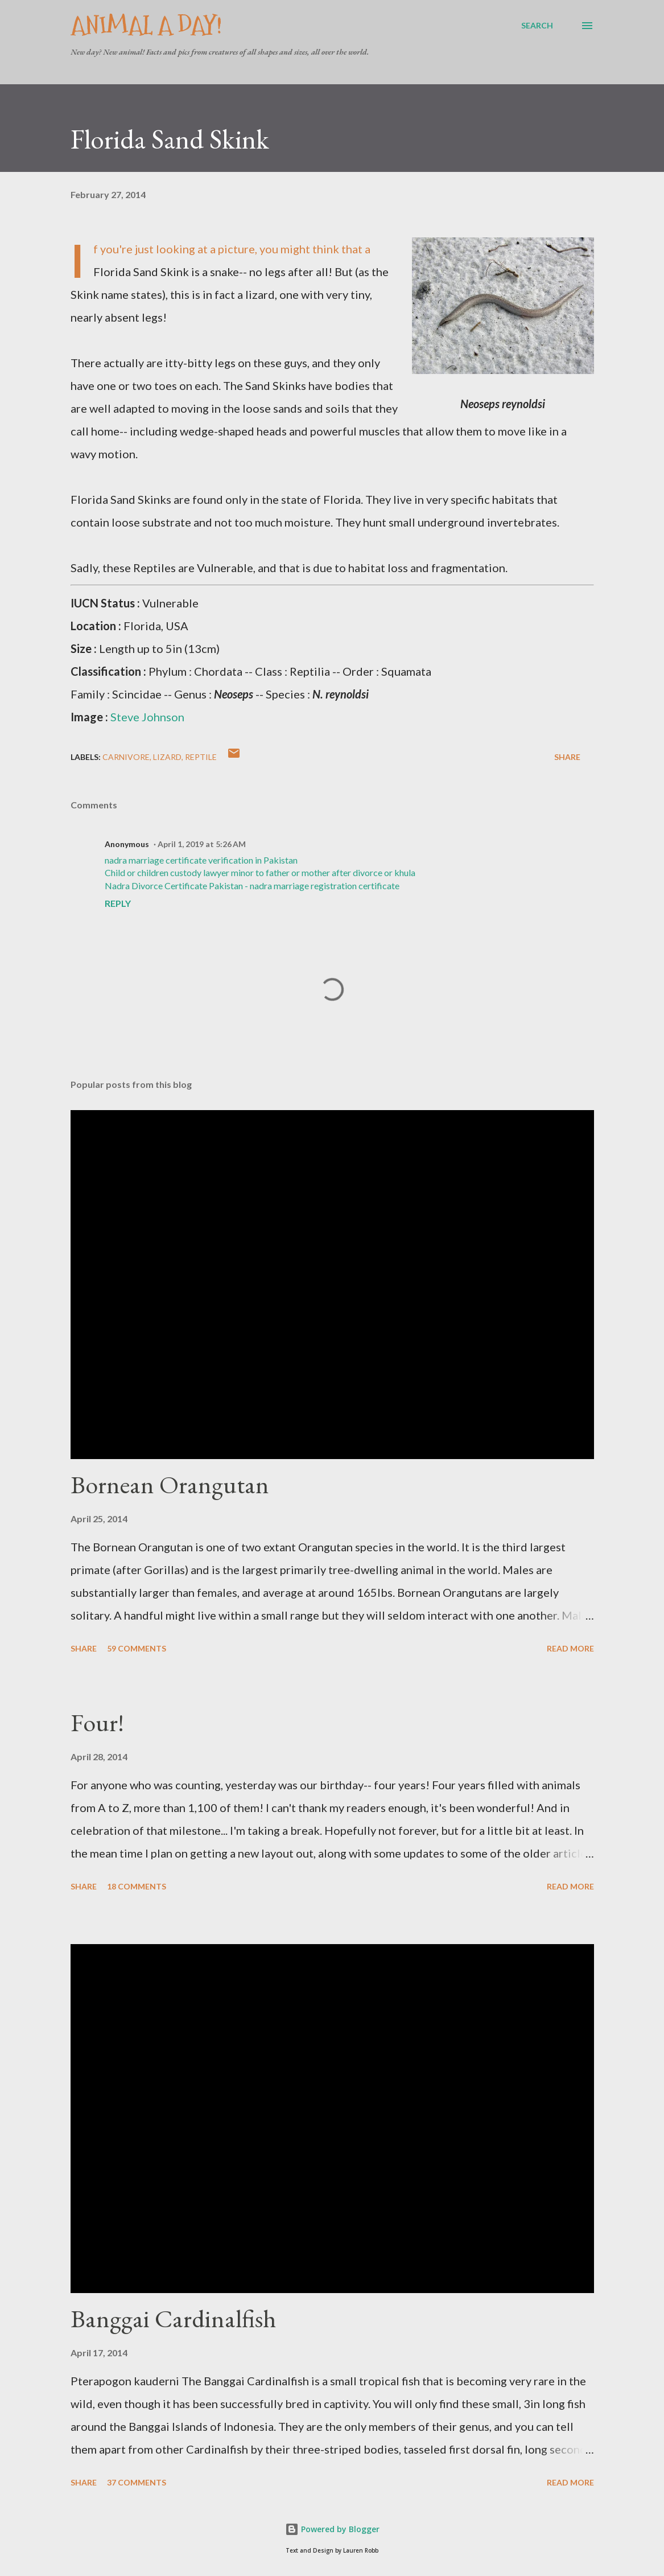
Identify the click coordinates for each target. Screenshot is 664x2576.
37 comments (136, 2482)
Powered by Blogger (332, 2529)
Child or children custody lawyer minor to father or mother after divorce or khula (260, 872)
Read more (570, 1648)
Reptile (201, 757)
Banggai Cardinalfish (173, 2318)
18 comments (136, 1886)
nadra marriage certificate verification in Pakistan (201, 859)
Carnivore (126, 757)
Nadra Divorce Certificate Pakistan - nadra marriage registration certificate (252, 885)
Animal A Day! (146, 25)
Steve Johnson (147, 717)
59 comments (136, 1648)
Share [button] (567, 757)
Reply (118, 903)
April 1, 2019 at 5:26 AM (202, 844)
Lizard (167, 757)
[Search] (537, 26)
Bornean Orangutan (170, 1484)
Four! (97, 1722)
